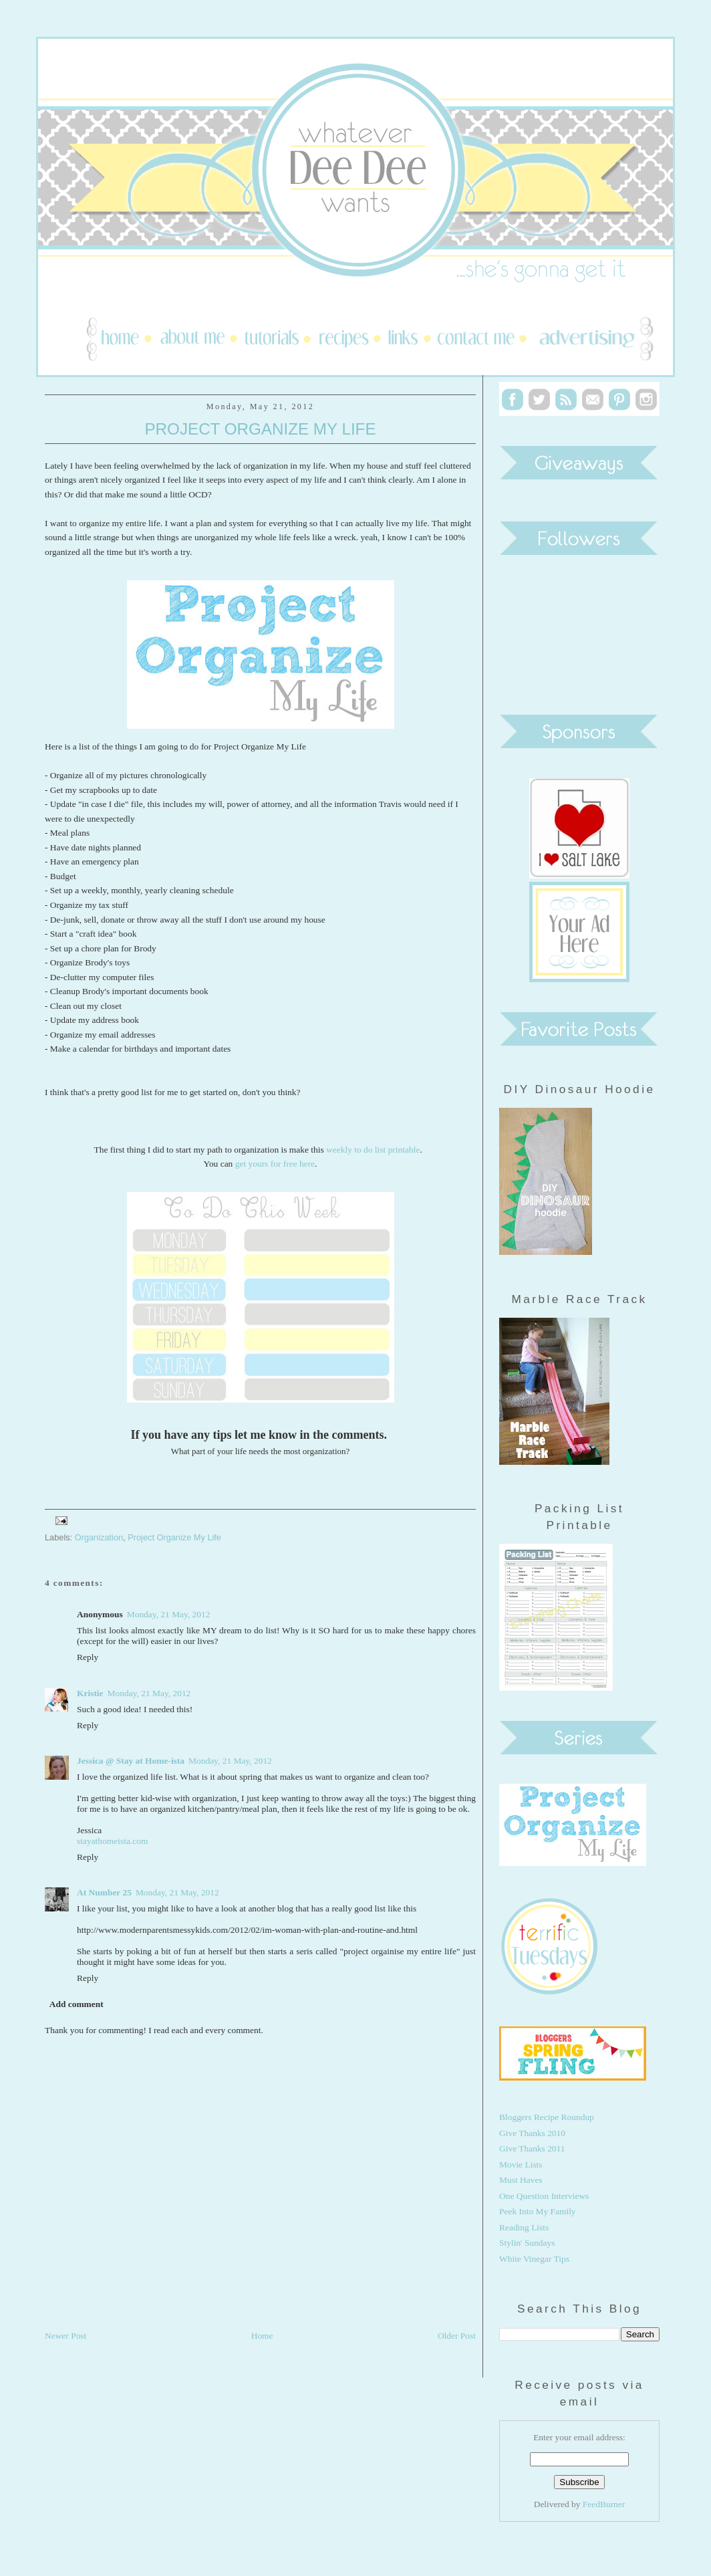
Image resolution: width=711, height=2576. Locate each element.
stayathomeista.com (112, 1841)
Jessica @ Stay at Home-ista (130, 1761)
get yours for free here (275, 1164)
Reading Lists (524, 2227)
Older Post (457, 2336)
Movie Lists (521, 2164)
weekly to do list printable (373, 1150)
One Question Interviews (544, 2196)
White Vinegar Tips (534, 2259)
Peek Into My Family (537, 2211)
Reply (87, 1657)
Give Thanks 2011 (532, 2148)
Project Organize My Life (260, 429)
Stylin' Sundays (527, 2243)
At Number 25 (104, 1892)
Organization (99, 1537)
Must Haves (521, 2180)
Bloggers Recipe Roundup (546, 2117)
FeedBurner (604, 2504)
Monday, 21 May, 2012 (168, 1614)
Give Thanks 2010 (532, 2133)
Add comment (76, 2004)
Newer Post (65, 2336)
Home (262, 2336)
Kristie (90, 1693)
